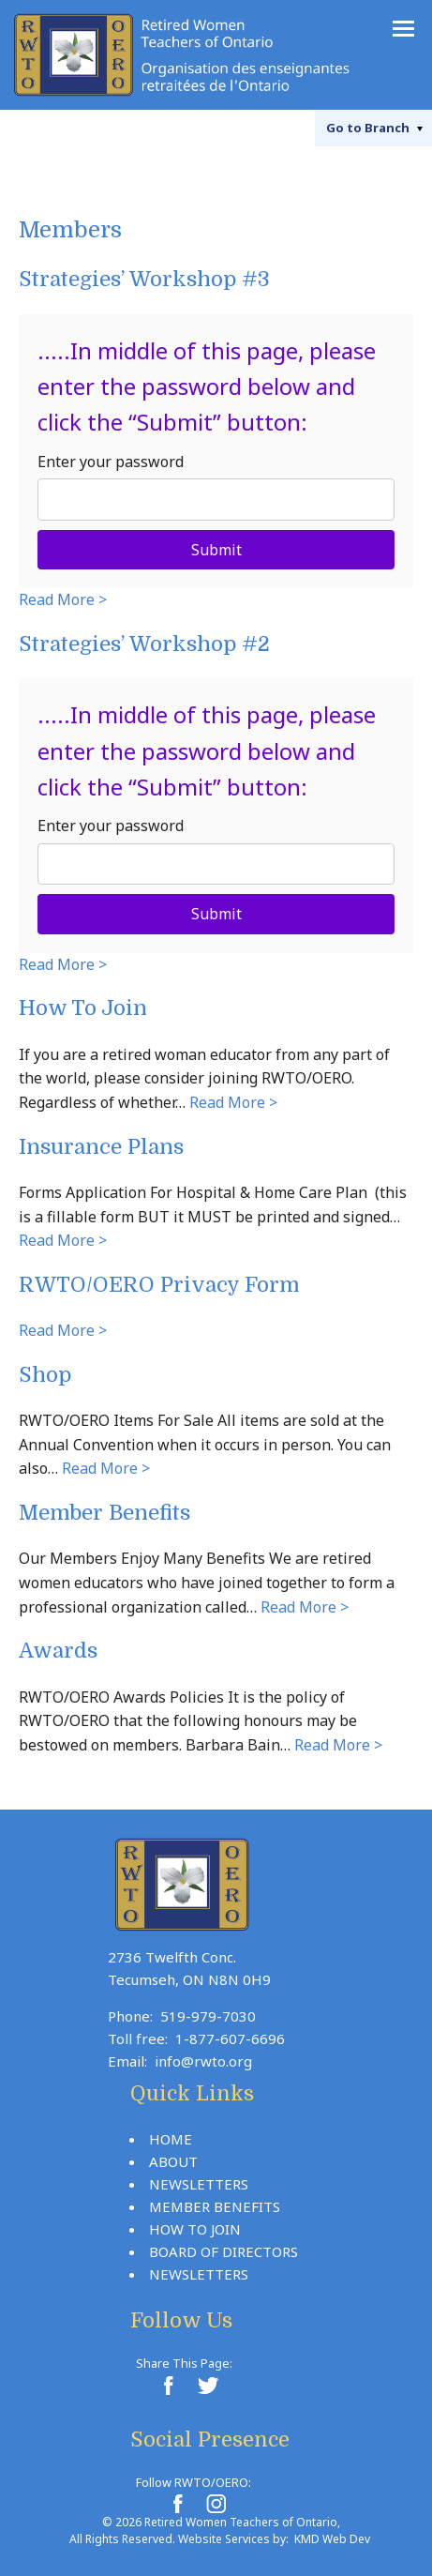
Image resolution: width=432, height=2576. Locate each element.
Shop (45, 1374)
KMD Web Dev (332, 2539)
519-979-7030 (208, 2016)
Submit (216, 549)
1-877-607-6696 (230, 2038)
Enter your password (110, 461)
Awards (58, 1650)
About (173, 2161)
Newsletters (198, 2183)
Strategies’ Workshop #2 (144, 644)
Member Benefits (104, 1512)
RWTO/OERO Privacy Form (159, 1284)
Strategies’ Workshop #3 (144, 279)
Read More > (63, 599)
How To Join (83, 1008)
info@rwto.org (203, 2061)
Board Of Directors (223, 2251)
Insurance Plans (101, 1147)
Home (170, 2138)
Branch (368, 127)
